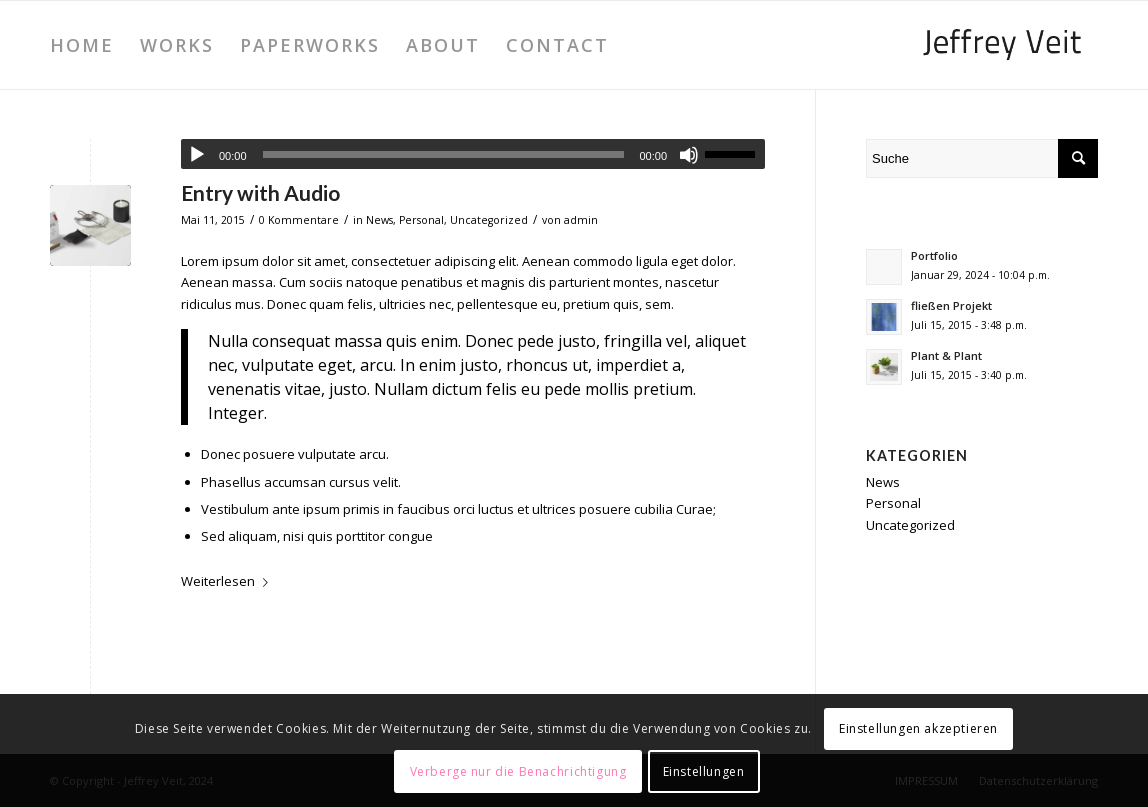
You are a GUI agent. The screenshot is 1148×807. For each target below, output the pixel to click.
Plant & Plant (946, 355)
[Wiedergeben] (197, 155)
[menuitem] (82, 45)
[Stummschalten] (689, 155)
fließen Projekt (951, 305)
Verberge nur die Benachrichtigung (518, 771)
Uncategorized (489, 220)
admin (581, 220)
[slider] (443, 154)
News (379, 220)
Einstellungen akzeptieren (918, 728)
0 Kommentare (299, 220)
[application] (473, 154)
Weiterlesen (228, 581)
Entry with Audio (260, 192)
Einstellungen (704, 771)
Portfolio (934, 255)
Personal (421, 220)
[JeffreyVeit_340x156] (1002, 45)
